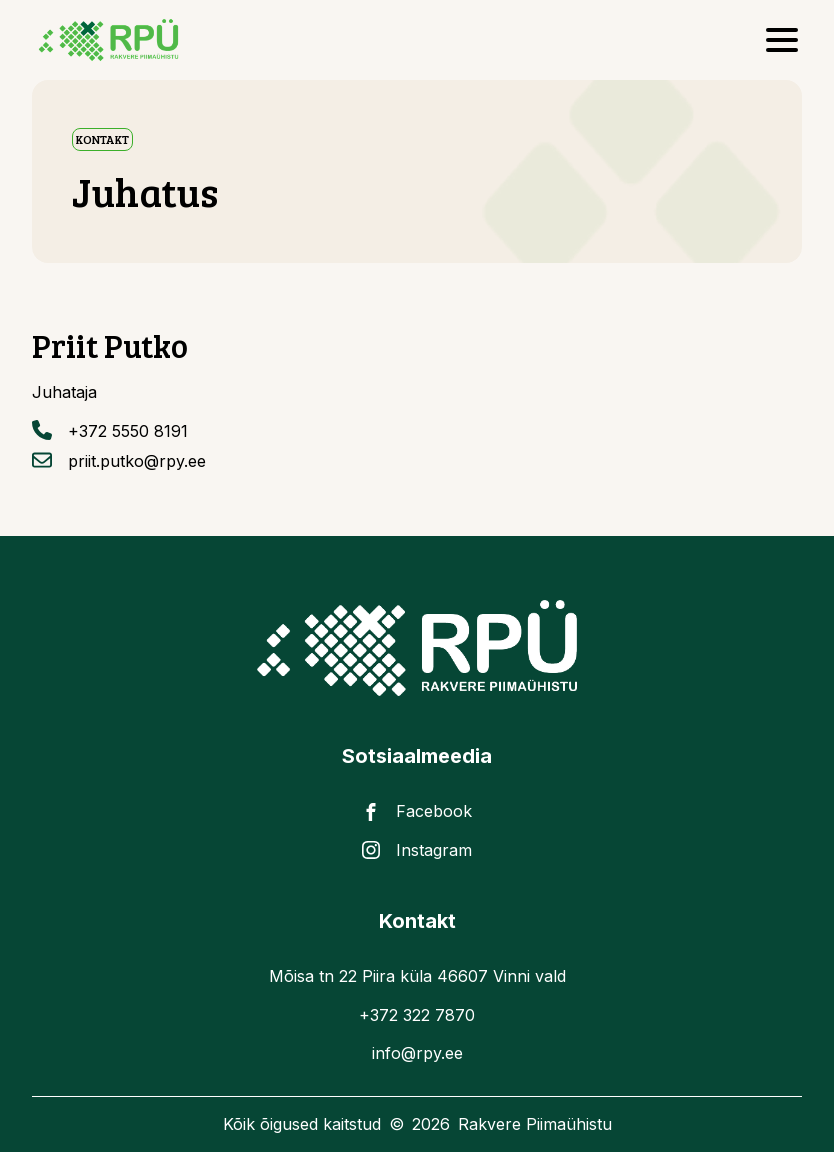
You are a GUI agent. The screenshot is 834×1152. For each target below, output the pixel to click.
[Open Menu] (782, 40)
